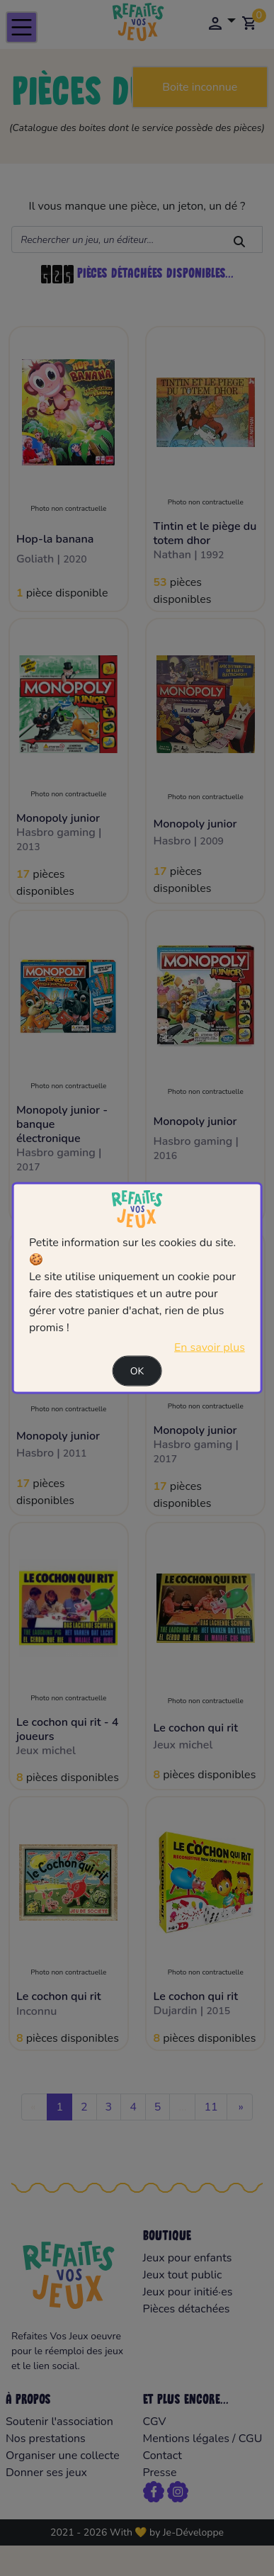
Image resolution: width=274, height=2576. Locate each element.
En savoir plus (209, 1347)
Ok (137, 1370)
